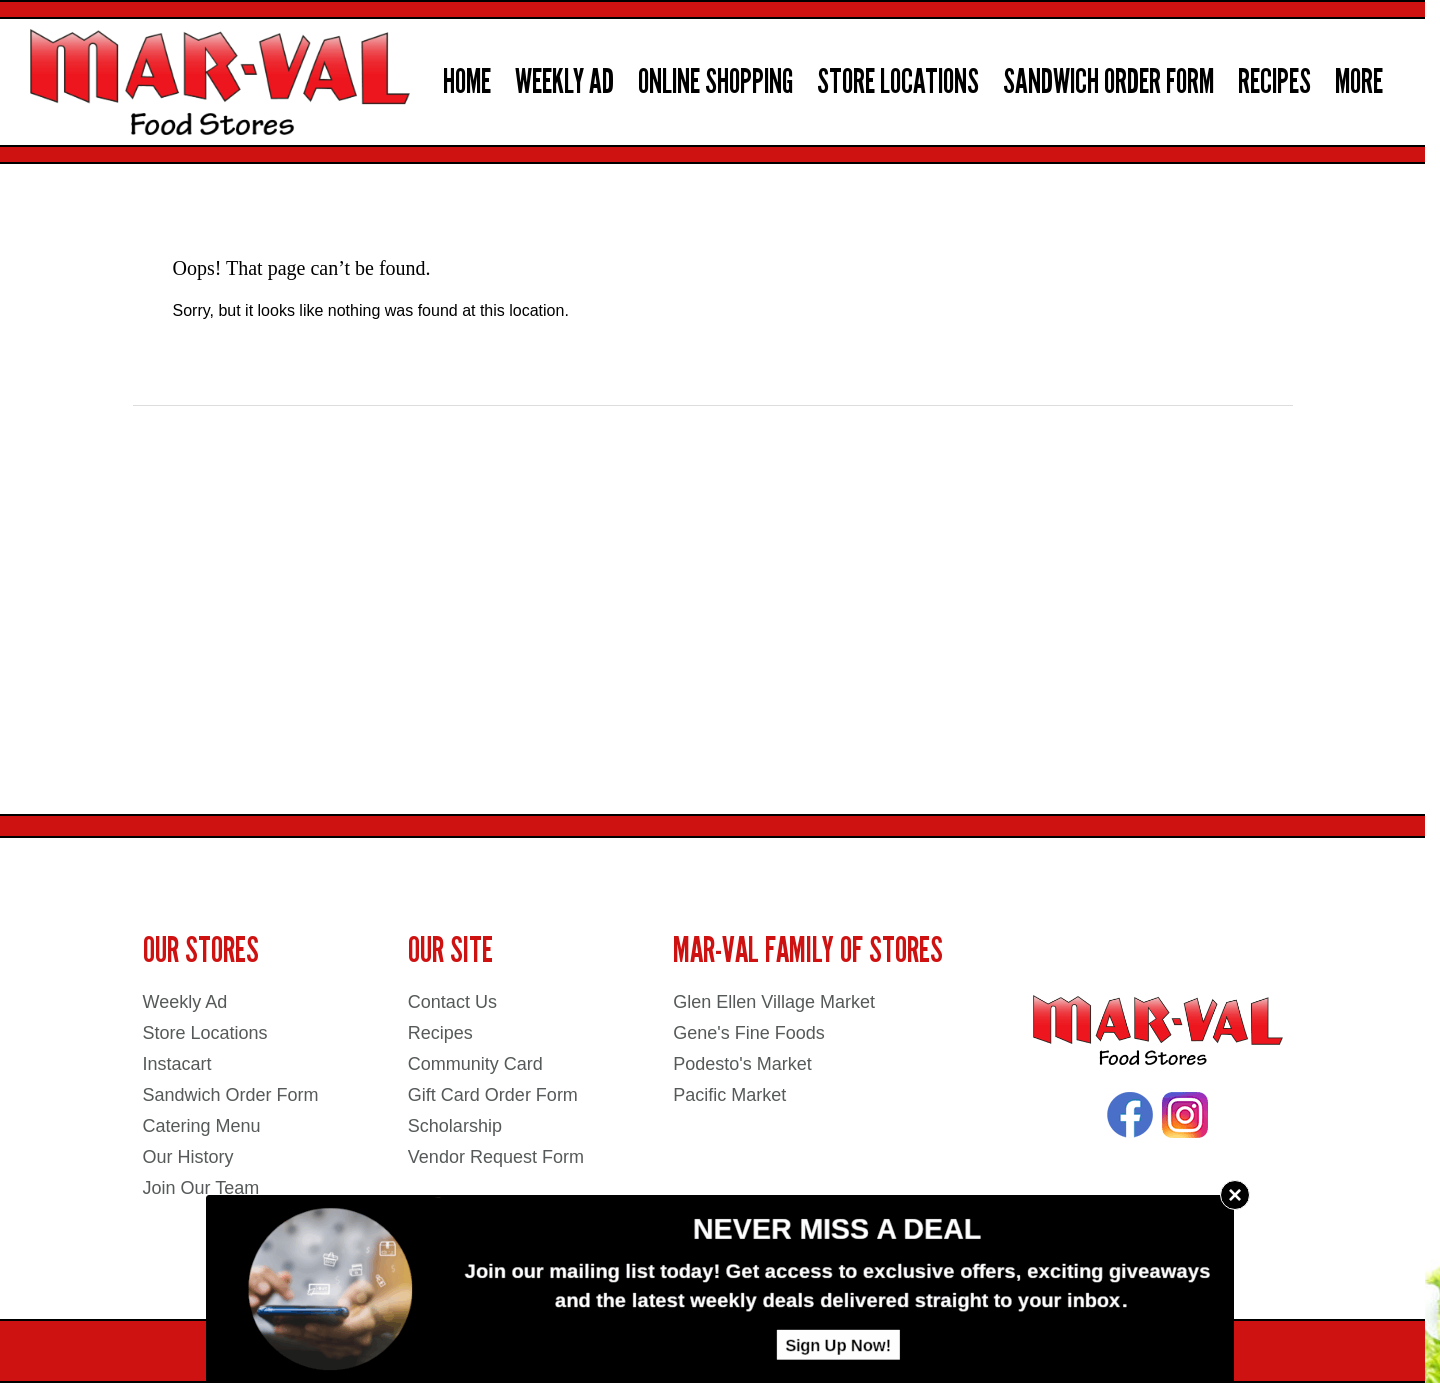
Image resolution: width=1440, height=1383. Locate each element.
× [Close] (1235, 1194)
